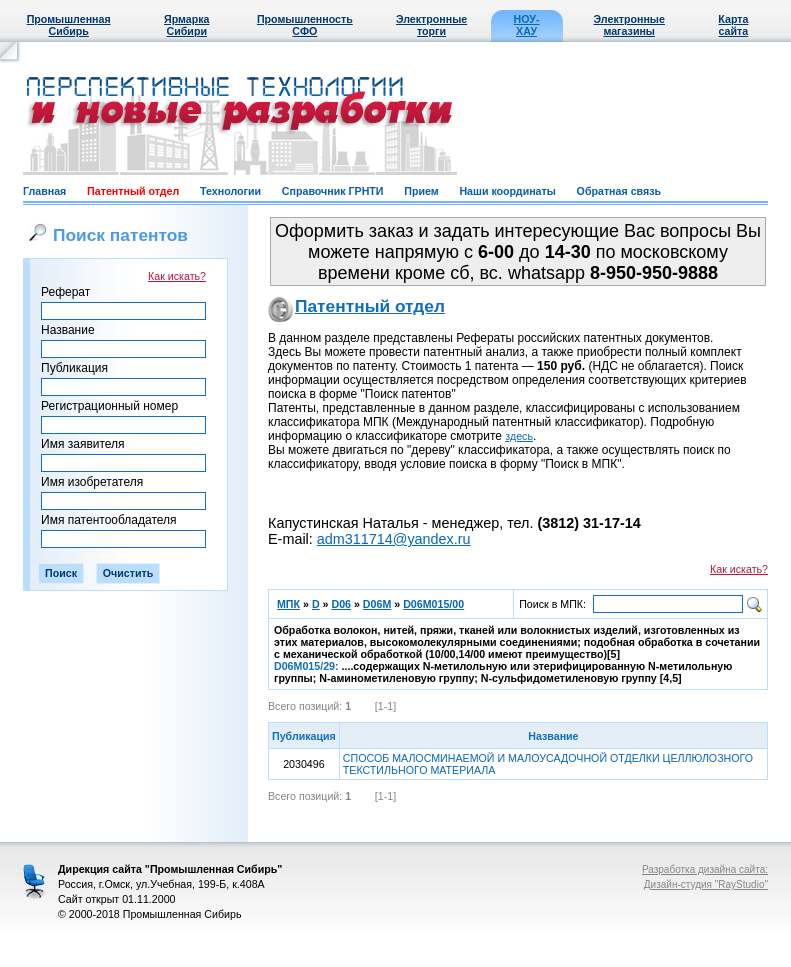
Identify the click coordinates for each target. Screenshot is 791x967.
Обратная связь (619, 191)
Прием (421, 191)
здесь (519, 436)
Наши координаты (507, 191)
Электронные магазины (629, 25)
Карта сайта (733, 25)
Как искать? (177, 276)
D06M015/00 (433, 604)
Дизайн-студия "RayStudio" (706, 884)
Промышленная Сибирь (69, 25)
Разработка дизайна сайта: (705, 869)
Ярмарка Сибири (186, 25)
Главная (44, 191)
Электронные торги (431, 25)
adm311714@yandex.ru (394, 539)
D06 (341, 604)
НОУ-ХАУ (527, 25)
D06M (377, 604)
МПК (288, 604)
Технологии (230, 191)
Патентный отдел (133, 191)
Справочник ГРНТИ (333, 191)
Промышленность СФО (305, 25)
